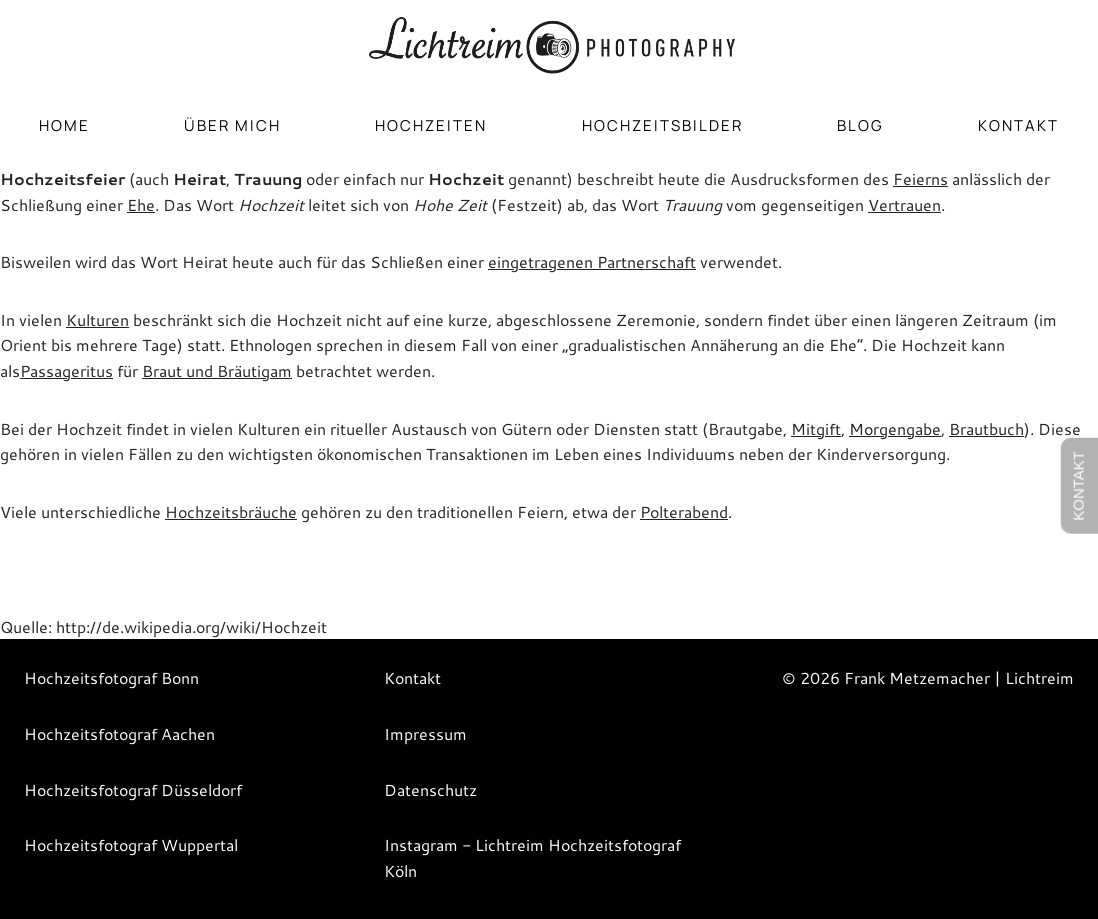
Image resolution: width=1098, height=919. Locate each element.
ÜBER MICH (232, 125)
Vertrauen (904, 204)
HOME (64, 125)
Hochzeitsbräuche (231, 511)
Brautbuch (986, 428)
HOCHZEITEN (431, 125)
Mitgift (816, 428)
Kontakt (1018, 125)
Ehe (141, 204)
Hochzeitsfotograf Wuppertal (131, 844)
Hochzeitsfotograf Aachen (119, 733)
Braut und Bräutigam (217, 370)
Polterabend (684, 511)
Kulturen (97, 319)
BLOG (860, 125)
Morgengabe (895, 428)
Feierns (920, 178)
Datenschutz (430, 789)
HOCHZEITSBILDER (662, 125)
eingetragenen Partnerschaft (592, 261)
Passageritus (66, 370)
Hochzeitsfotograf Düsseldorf (133, 789)
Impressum (425, 733)
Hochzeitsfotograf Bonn (111, 677)
